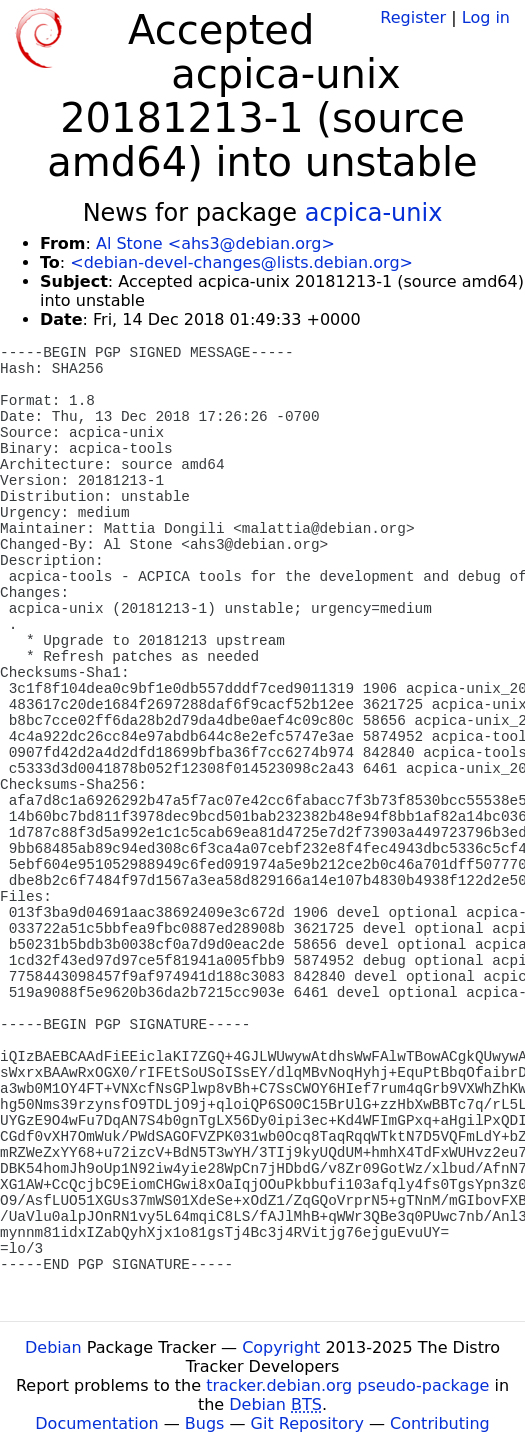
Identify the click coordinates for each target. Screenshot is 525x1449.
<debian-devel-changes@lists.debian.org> (241, 262)
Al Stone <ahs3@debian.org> (215, 243)
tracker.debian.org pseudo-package (347, 1385)
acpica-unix (374, 213)
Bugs (205, 1423)
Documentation (96, 1423)
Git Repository (307, 1423)
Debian (53, 1347)
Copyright (281, 1347)
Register (413, 17)
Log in (486, 17)
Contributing (440, 1423)
